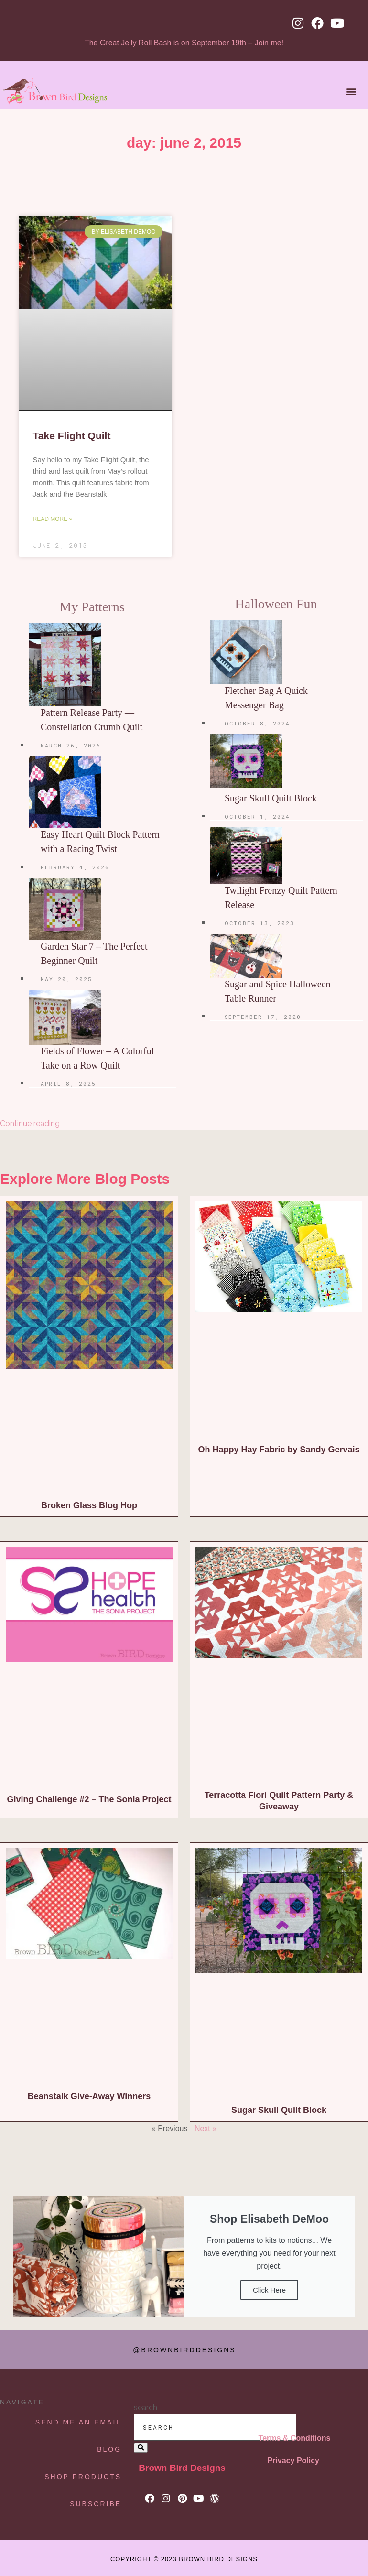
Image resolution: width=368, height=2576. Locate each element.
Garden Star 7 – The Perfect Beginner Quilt (94, 953)
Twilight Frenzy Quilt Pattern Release (281, 897)
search (145, 2407)
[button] (351, 91)
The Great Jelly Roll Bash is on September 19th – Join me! (184, 43)
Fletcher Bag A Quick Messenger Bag (266, 697)
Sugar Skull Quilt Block (271, 798)
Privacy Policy (294, 2461)
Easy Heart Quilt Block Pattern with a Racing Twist (100, 841)
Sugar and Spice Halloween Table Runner (278, 991)
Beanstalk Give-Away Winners (89, 2096)
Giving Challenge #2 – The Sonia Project (89, 1799)
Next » (205, 2128)
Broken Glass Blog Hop (89, 1505)
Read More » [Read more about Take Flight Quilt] (53, 519)
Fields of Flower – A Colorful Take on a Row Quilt (97, 1058)
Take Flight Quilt (72, 435)
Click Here (269, 2290)
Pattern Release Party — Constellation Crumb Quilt (91, 719)
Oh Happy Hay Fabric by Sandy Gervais (278, 1449)
